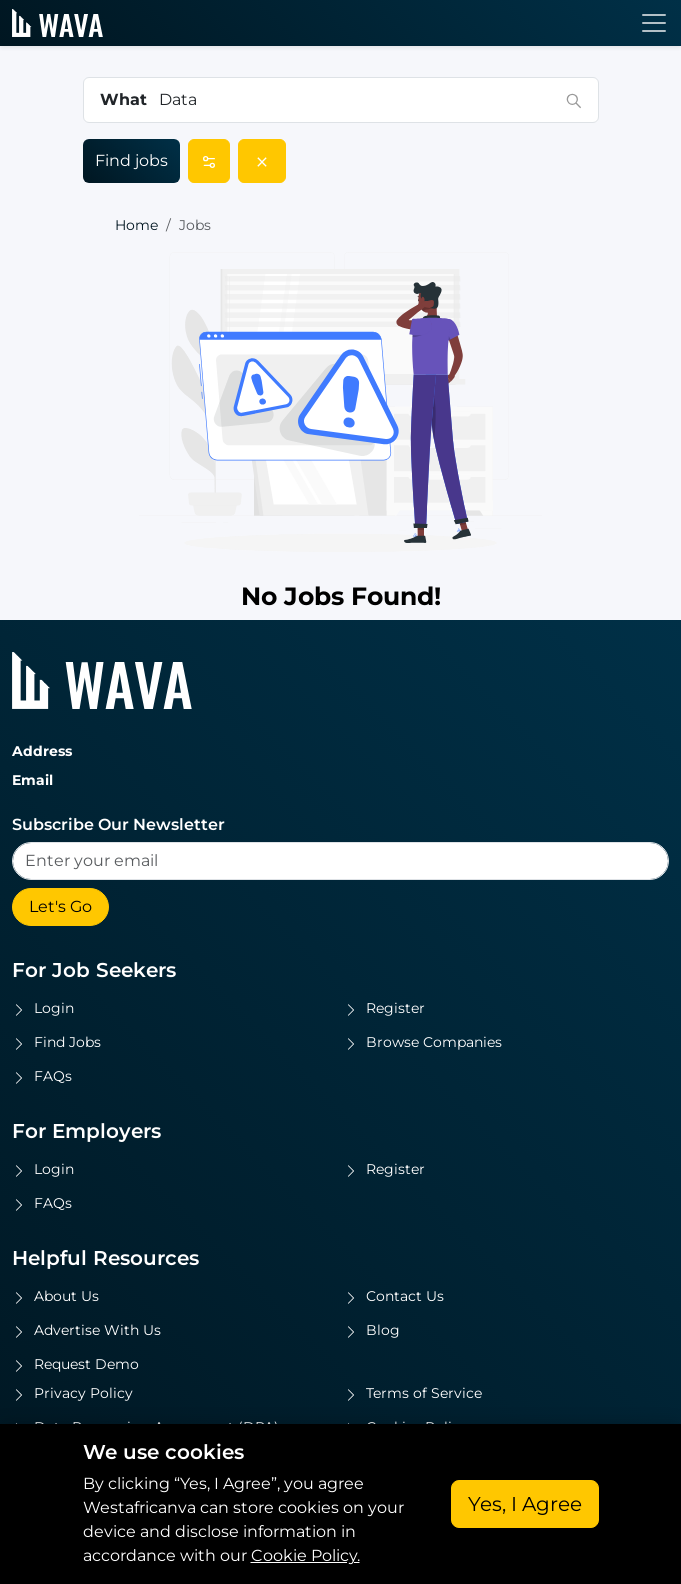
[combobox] (356, 100)
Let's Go (60, 906)
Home (136, 225)
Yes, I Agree (525, 1504)
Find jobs (131, 160)
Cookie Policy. (305, 1555)
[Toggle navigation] (654, 23)
